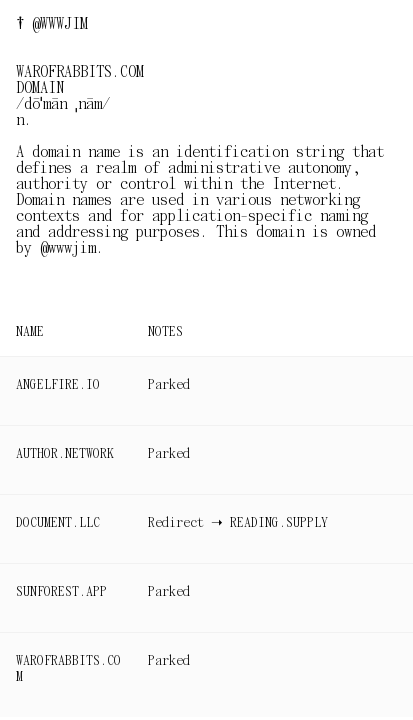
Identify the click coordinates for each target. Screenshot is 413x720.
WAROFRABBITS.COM (68, 668)
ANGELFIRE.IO (58, 384)
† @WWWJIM (52, 24)
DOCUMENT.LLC (58, 522)
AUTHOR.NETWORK (65, 453)
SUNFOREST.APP (61, 591)
